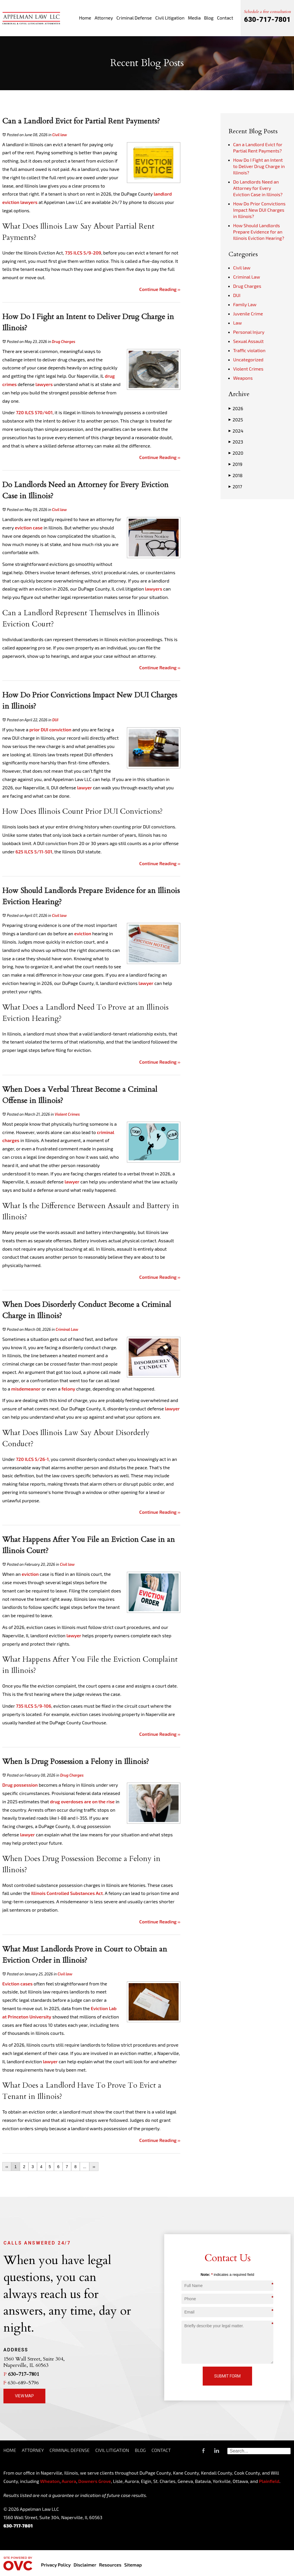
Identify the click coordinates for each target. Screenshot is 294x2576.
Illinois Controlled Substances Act (67, 1893)
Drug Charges (64, 341)
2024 (236, 431)
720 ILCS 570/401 (34, 412)
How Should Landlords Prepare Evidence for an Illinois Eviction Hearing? (258, 232)
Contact (225, 17)
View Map (24, 2396)
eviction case (29, 527)
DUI (55, 720)
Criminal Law (67, 1329)
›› (93, 2166)
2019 (235, 464)
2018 (236, 475)
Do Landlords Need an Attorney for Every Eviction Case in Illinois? (258, 188)
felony (68, 1388)
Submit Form (227, 2376)
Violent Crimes (67, 1114)
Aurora (68, 2481)
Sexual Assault (248, 341)
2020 (236, 453)
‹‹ (6, 2166)
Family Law (244, 304)
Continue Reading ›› (159, 289)
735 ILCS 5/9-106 (33, 1706)
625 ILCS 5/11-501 (34, 851)
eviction (82, 933)
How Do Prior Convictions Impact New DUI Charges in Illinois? (259, 210)
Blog (209, 17)
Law (237, 322)
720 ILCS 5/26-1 (32, 1459)
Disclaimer (85, 2564)
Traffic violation (249, 350)
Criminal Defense (134, 17)
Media (194, 17)
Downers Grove (94, 2481)
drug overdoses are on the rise (82, 1801)
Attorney (104, 17)
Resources (110, 2564)
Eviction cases (17, 1983)
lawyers (29, 202)
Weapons (243, 378)
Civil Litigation (170, 17)
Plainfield (269, 2481)
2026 (236, 408)
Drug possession (20, 1785)
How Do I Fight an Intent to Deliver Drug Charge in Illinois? (259, 166)
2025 (236, 420)
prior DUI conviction (50, 729)
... (84, 2166)
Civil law (59, 134)
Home (85, 17)
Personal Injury (248, 332)
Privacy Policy (56, 2564)
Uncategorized (248, 359)
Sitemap (133, 2564)
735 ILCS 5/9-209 (83, 252)
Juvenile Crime (248, 313)
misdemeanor (25, 1388)
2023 (236, 442)
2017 (235, 487)
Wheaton (50, 2481)
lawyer (84, 787)
